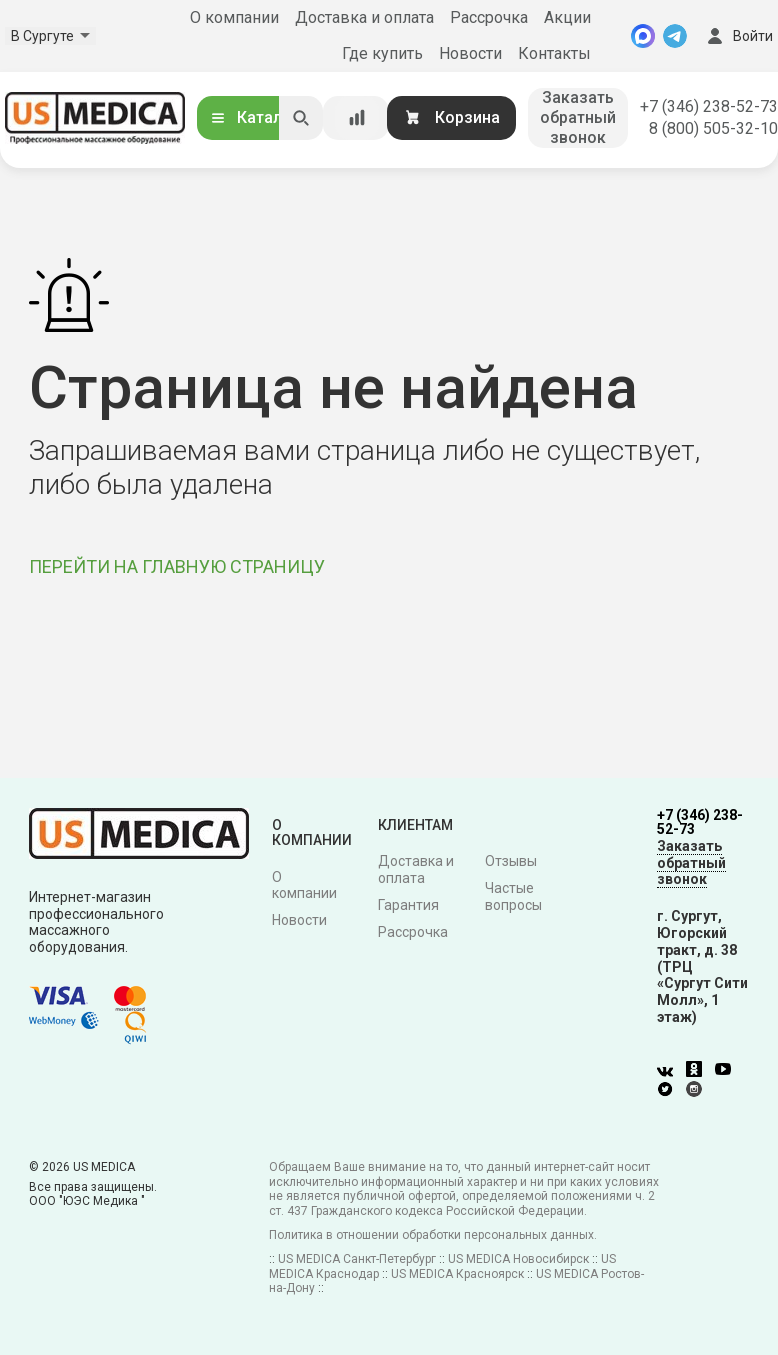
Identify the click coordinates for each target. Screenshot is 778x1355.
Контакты (554, 53)
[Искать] (301, 118)
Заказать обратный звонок (578, 117)
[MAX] (643, 36)
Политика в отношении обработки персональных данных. (433, 1235)
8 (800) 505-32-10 (713, 128)
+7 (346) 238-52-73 (709, 106)
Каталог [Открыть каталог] (254, 117)
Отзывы (511, 861)
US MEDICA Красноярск (457, 1274)
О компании (234, 17)
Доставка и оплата (364, 17)
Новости (470, 53)
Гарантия (408, 905)
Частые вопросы (513, 896)
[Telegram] (675, 36)
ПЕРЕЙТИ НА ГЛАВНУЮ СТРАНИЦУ (177, 566)
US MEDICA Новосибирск (518, 1259)
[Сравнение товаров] (357, 118)
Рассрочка (489, 17)
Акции (567, 17)
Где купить (382, 53)
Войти (738, 36)
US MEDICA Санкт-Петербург (357, 1259)
